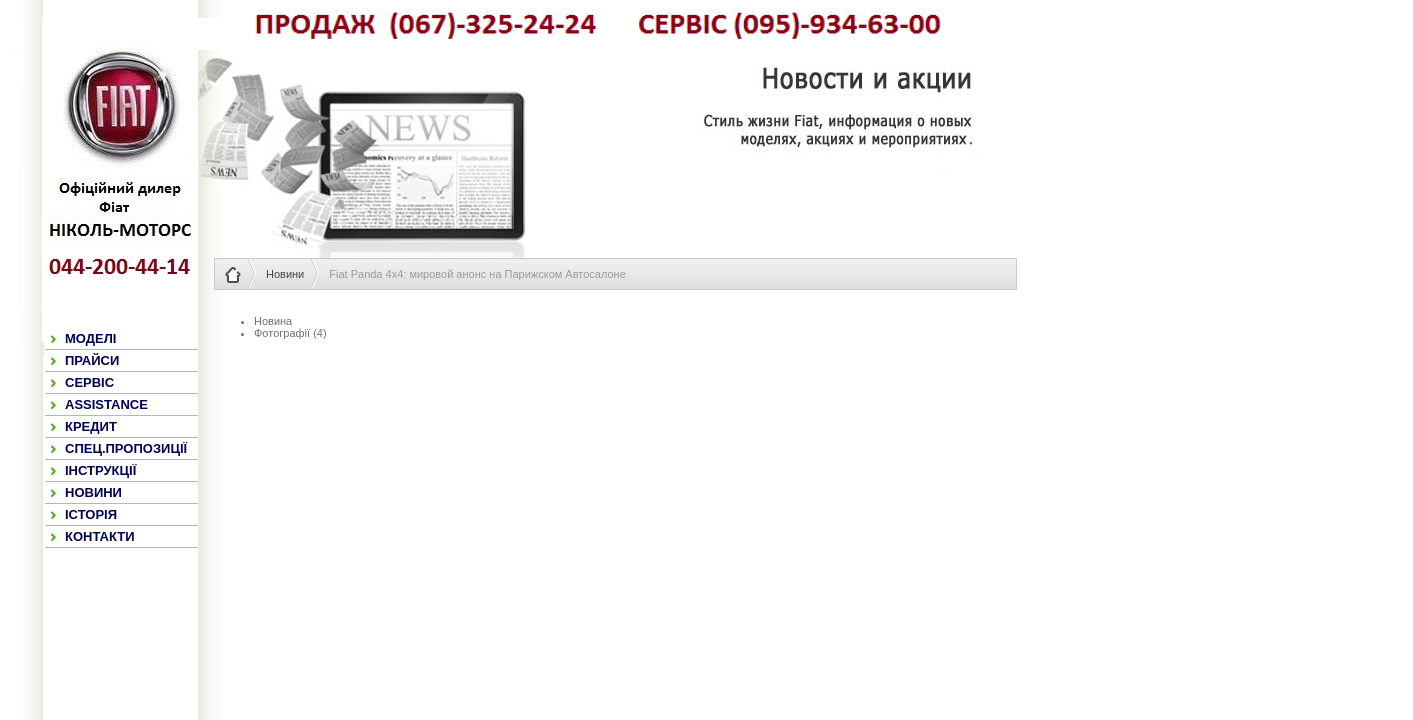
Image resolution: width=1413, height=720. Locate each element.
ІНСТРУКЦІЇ (100, 470)
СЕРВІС (89, 382)
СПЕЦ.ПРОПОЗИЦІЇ (126, 448)
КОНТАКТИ (100, 536)
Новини (285, 274)
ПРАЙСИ (92, 360)
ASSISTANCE (106, 404)
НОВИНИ (93, 492)
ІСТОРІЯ (91, 514)
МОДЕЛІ (90, 338)
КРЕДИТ (91, 426)
